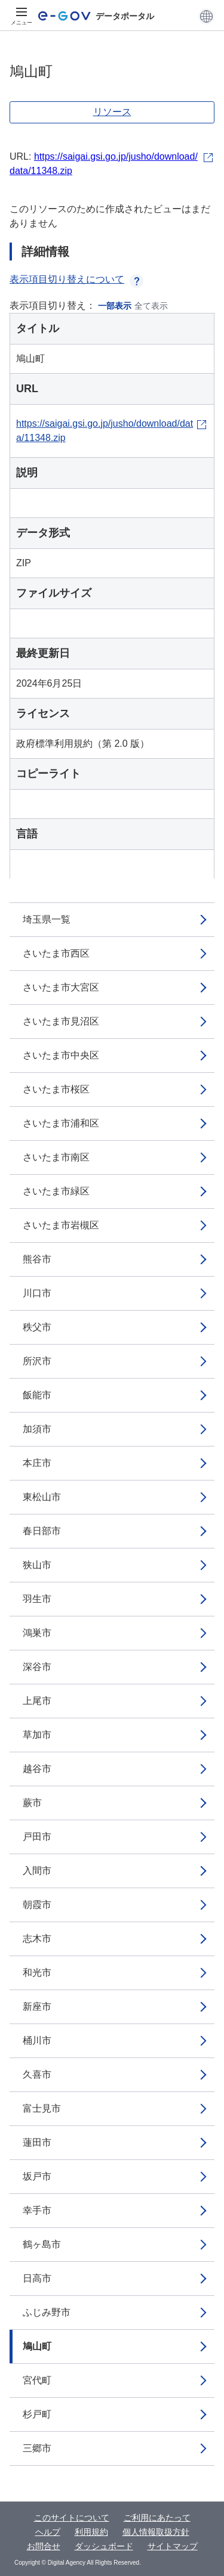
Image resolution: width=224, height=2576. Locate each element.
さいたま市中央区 (61, 1055)
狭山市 (37, 1565)
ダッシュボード (104, 2546)
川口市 (37, 1293)
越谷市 (37, 1769)
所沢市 (37, 1361)
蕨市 (32, 1803)
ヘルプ (47, 2532)
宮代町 (37, 2380)
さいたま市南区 (56, 1157)
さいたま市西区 (56, 953)
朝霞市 (37, 1905)
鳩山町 (37, 2346)
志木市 (37, 1938)
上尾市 (37, 1701)
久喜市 (37, 2074)
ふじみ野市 (46, 2312)
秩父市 (37, 1327)
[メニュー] (21, 16)
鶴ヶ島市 (42, 2244)
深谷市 (37, 1667)
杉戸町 (37, 2414)
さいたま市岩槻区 (61, 1225)
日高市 (37, 2278)
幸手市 (37, 2210)
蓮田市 (37, 2142)
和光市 (37, 1972)
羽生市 (37, 1599)
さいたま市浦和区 (61, 1123)
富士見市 (42, 2108)
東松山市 (42, 1497)
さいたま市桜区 (56, 1089)
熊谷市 (37, 1259)
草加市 (37, 1735)
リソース (112, 112)
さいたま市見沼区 (61, 1021)
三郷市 (37, 2448)
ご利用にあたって (157, 2517)
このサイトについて (71, 2517)
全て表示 (151, 306)
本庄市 (37, 1463)
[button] (206, 16)
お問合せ (43, 2546)
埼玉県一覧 (46, 919)
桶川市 (37, 2040)
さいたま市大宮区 (61, 987)
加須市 (37, 1429)
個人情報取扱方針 (155, 2532)
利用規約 (91, 2532)
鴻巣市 (37, 1633)
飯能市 (37, 1395)
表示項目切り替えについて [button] (76, 279)
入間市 (37, 1871)
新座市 (37, 2006)
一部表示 (114, 306)
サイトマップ (173, 2546)
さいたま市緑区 (56, 1191)
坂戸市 (37, 2176)
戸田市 (37, 1837)
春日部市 (42, 1531)
